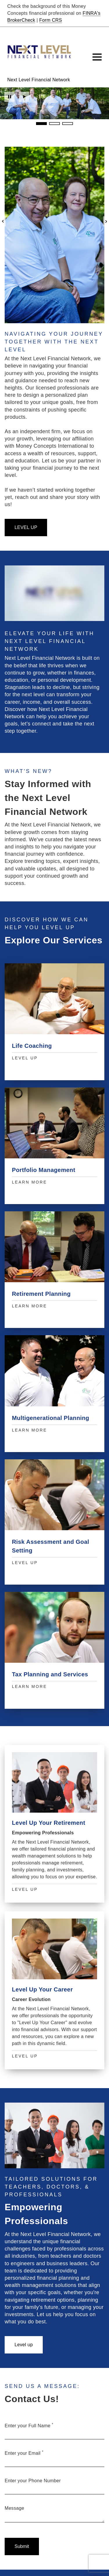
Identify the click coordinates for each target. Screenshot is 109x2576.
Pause (9, 97)
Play (24, 97)
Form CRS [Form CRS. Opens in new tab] (50, 20)
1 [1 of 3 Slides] (41, 123)
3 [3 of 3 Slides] (67, 123)
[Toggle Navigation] (97, 57)
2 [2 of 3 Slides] (54, 123)
